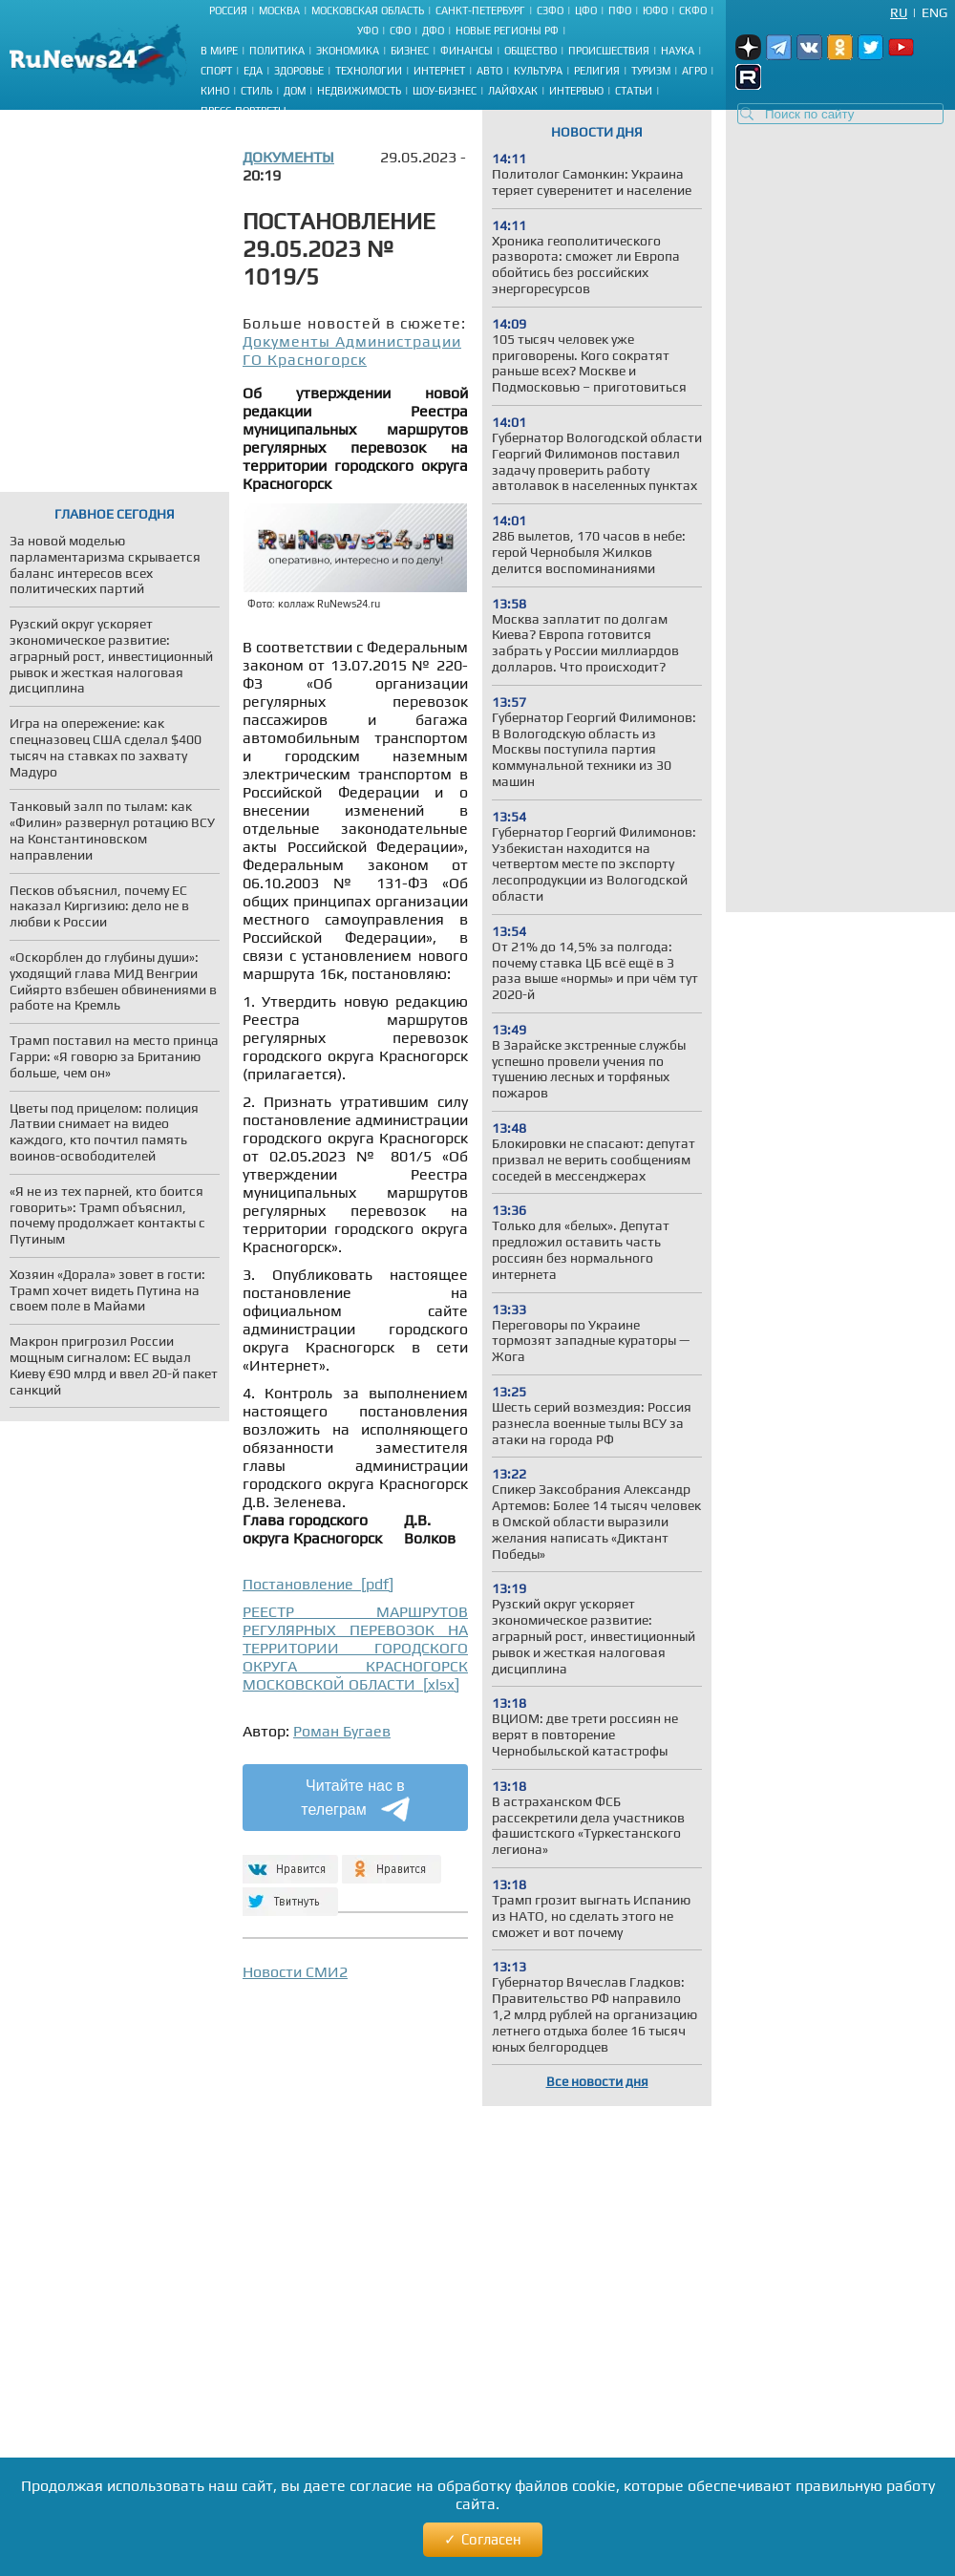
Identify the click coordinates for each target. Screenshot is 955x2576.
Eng (934, 12)
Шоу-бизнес (445, 90)
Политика (277, 50)
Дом (295, 90)
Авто (489, 70)
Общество (530, 50)
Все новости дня (597, 2081)
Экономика (347, 50)
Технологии (368, 70)
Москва (279, 10)
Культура (538, 70)
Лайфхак (513, 90)
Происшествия (608, 50)
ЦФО (586, 10)
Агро (694, 70)
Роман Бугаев (342, 1731)
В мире (219, 50)
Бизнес (410, 50)
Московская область (367, 10)
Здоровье (299, 70)
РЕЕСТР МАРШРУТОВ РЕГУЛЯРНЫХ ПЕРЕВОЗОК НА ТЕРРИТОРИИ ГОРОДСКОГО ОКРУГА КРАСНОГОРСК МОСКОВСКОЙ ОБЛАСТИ (355, 1648)
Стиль (256, 90)
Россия (228, 10)
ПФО (619, 10)
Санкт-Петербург (480, 10)
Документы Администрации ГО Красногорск (352, 350)
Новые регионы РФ (507, 30)
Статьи (633, 90)
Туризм (650, 70)
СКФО (693, 10)
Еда (253, 70)
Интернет (439, 70)
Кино (215, 90)
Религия (597, 70)
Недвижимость (359, 90)
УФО (367, 30)
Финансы (466, 50)
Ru (898, 12)
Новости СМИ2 (295, 1972)
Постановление (318, 1584)
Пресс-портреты (243, 111)
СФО (400, 30)
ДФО (433, 30)
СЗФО (550, 10)
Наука (677, 50)
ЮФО (655, 10)
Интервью (576, 90)
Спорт (216, 70)
